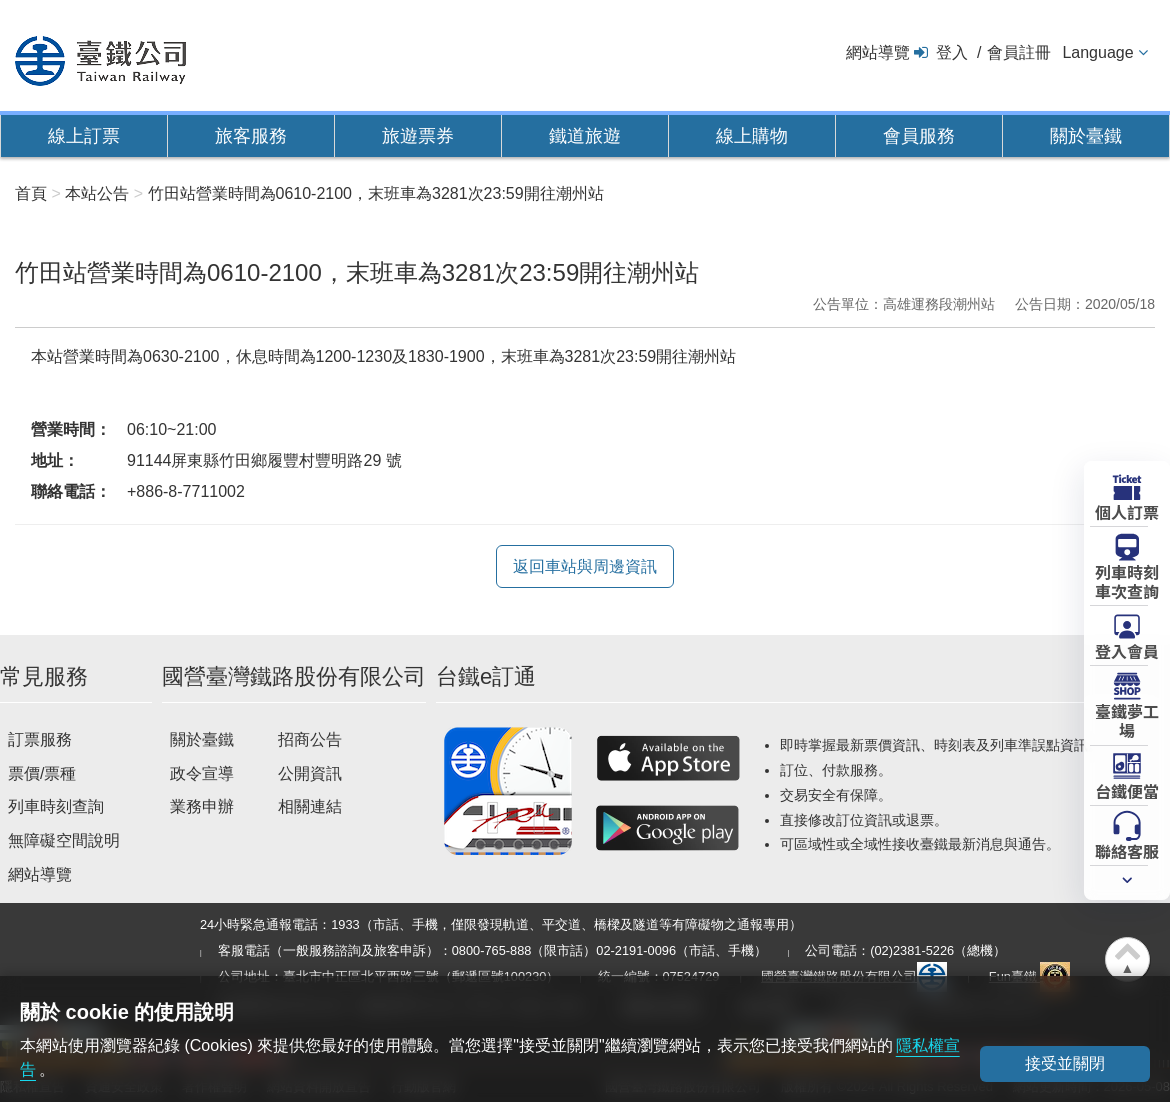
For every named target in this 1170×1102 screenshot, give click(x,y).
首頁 (31, 193)
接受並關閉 (1065, 1063)
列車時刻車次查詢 (1127, 580)
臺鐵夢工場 (1127, 719)
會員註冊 (1019, 52)
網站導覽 (878, 52)
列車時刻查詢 (56, 806)
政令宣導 (202, 773)
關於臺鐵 (1086, 136)
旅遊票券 (418, 136)
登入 (952, 52)
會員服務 (919, 136)
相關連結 (310, 806)
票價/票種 (42, 773)
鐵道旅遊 (585, 136)
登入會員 (1127, 650)
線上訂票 (84, 136)
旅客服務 (251, 136)
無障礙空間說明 (64, 840)
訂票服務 (40, 739)
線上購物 (752, 136)
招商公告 (310, 739)
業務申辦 (202, 806)
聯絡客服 (1127, 850)
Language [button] (1097, 52)
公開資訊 (310, 773)
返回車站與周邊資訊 (585, 566)
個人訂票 (1127, 511)
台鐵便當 (1127, 790)
